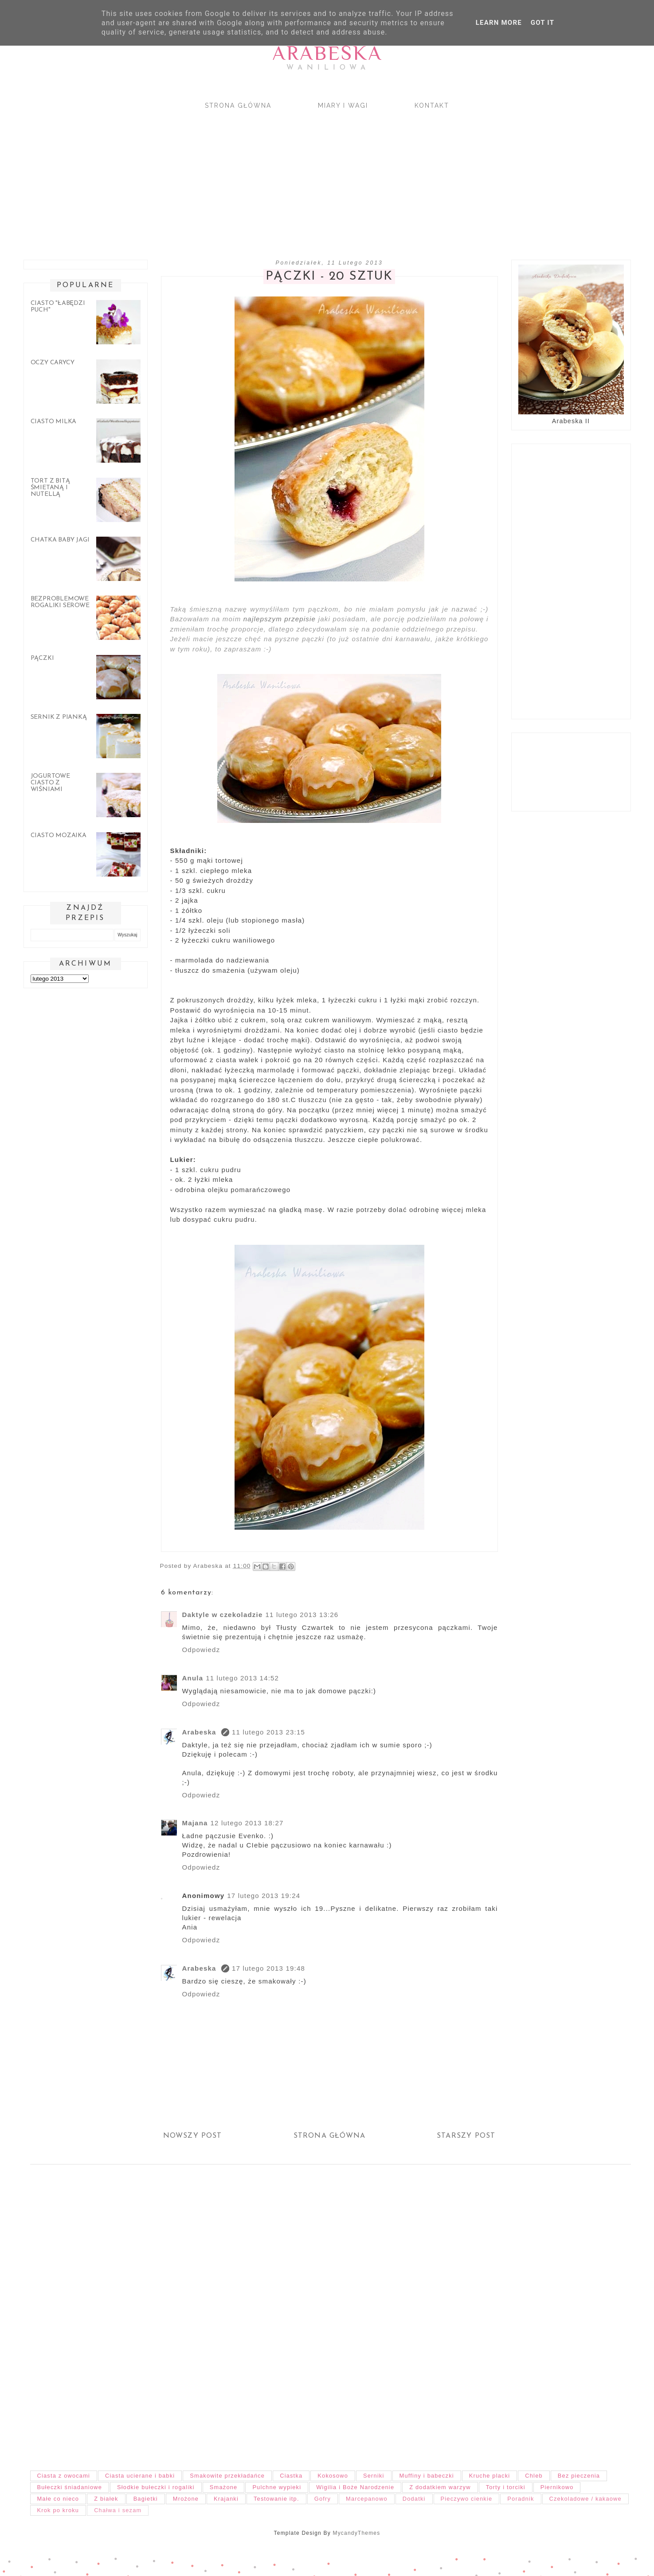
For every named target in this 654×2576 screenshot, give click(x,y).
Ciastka (291, 2475)
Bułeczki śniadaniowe (69, 2487)
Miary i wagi (343, 105)
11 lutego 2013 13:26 (301, 1614)
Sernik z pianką (59, 717)
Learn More (499, 23)
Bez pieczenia (579, 2475)
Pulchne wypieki (276, 2487)
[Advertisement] (283, 177)
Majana (195, 1823)
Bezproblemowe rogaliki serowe (60, 602)
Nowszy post (192, 2136)
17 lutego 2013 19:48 (268, 1968)
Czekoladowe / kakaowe (585, 2498)
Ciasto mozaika (58, 835)
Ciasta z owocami (63, 2475)
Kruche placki (489, 2475)
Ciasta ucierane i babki (140, 2475)
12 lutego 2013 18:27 (247, 1823)
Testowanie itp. (276, 2498)
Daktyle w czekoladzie (222, 1614)
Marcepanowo (367, 2498)
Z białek (106, 2498)
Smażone (224, 2487)
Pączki (42, 658)
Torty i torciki (505, 2487)
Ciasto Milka (54, 421)
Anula (193, 1678)
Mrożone (186, 2498)
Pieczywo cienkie (467, 2498)
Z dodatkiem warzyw (439, 2487)
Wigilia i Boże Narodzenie (355, 2487)
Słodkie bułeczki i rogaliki (156, 2487)
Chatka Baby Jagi (60, 540)
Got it (542, 23)
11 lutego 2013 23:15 (268, 1732)
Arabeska (327, 53)
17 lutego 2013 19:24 (263, 1895)
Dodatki (414, 2498)
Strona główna (238, 105)
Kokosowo (332, 2475)
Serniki (373, 2475)
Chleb (533, 2475)
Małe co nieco (58, 2498)
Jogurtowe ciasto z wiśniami (50, 783)
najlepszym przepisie (279, 619)
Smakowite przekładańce (227, 2475)
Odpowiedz (201, 1649)
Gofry (322, 2498)
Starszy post (466, 2136)
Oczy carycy (52, 362)
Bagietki (145, 2498)
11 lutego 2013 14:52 (242, 1678)
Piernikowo (557, 2487)
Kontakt (432, 105)
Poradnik (520, 2498)
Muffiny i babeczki (426, 2475)
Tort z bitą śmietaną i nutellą (50, 488)
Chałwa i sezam (117, 2510)
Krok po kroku (58, 2510)
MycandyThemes (356, 2533)
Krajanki (226, 2498)
